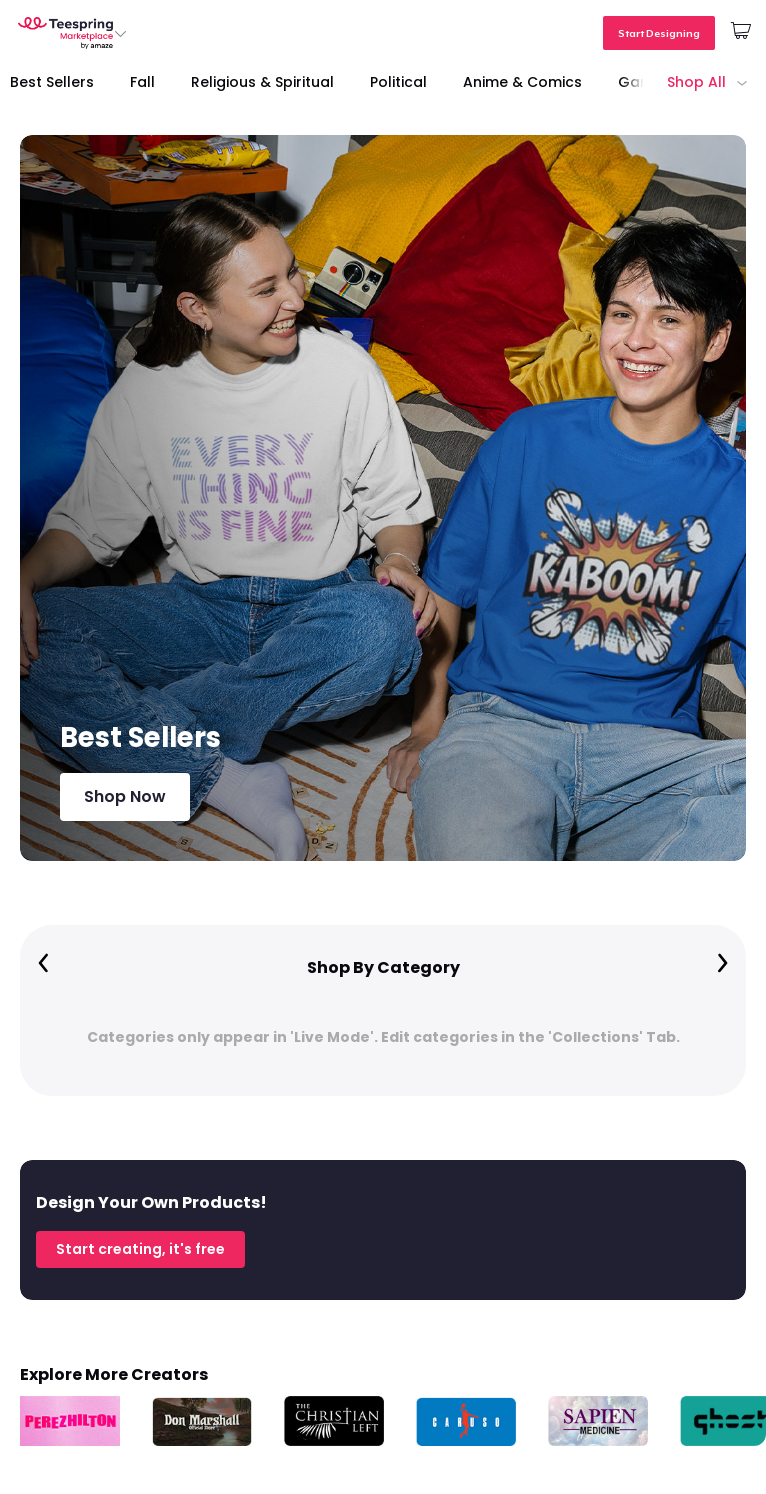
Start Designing (659, 33)
